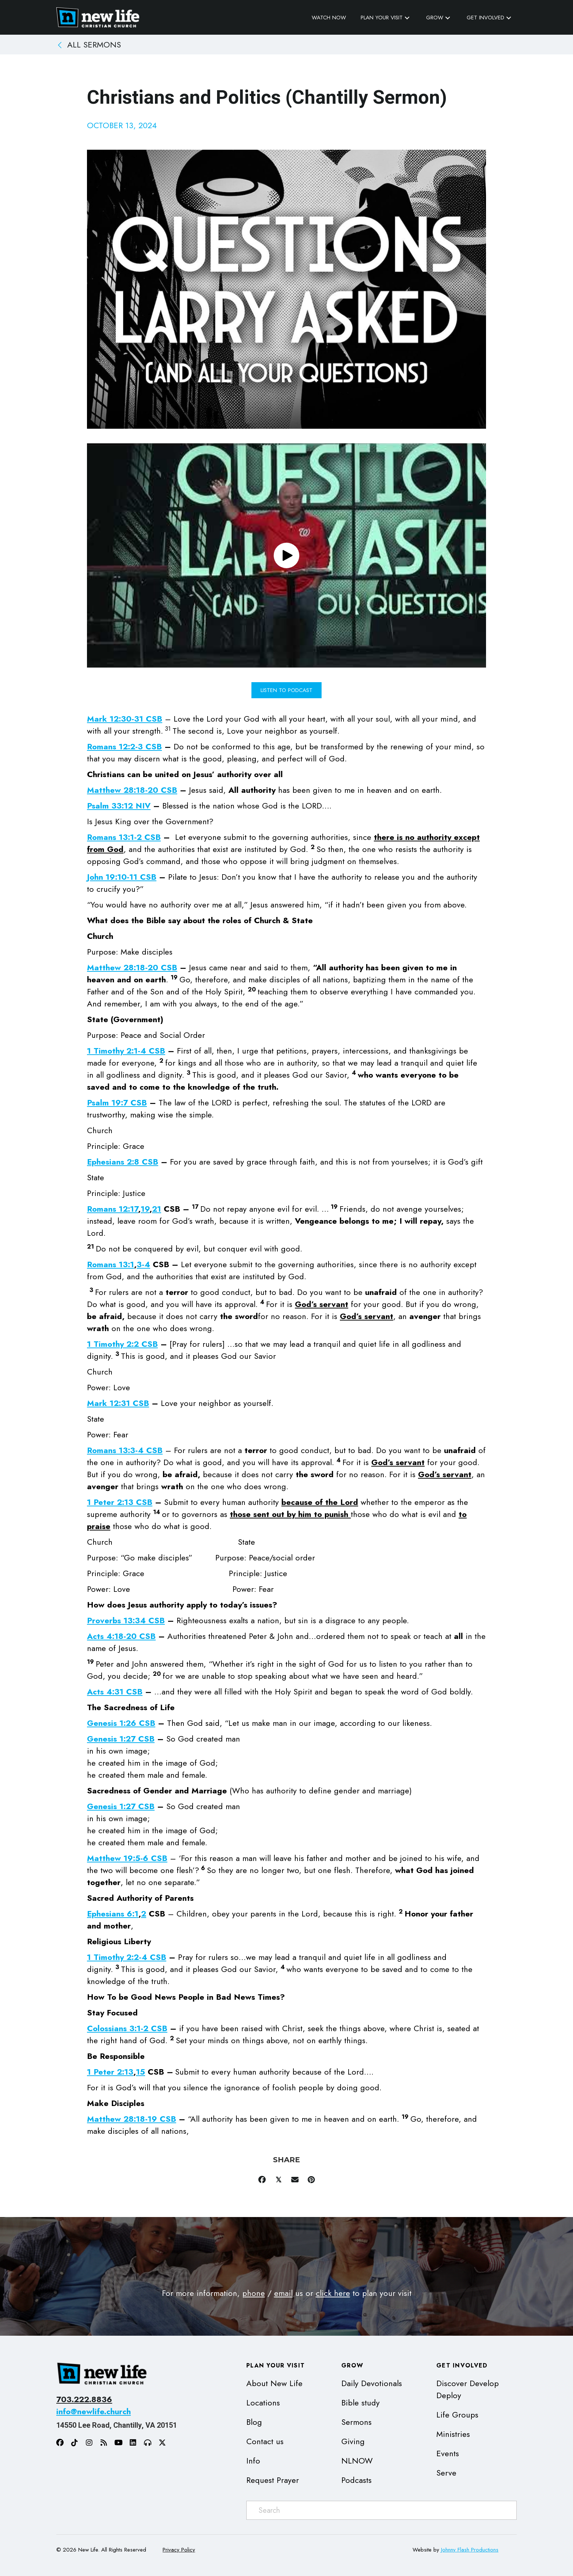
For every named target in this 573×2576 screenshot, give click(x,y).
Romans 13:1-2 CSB (124, 837)
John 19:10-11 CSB (121, 877)
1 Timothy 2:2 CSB (122, 1344)
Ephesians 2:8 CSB (122, 1161)
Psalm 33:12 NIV (119, 805)
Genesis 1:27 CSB (121, 1738)
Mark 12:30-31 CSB (124, 719)
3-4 (143, 1264)
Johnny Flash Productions (469, 2550)
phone (253, 2293)
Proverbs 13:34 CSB (126, 1620)
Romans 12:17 (112, 1209)
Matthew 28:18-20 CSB (132, 790)
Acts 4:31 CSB (115, 1691)
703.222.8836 (84, 2399)
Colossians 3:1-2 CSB (127, 2028)
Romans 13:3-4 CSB (125, 1450)
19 (145, 1209)
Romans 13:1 (110, 1264)
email (283, 2293)
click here (333, 2293)
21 (156, 1209)
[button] (407, 18)
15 (140, 2072)
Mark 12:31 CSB (118, 1403)
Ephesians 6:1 (112, 1913)
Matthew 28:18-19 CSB (131, 2119)
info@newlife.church (93, 2411)
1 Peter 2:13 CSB (119, 1502)
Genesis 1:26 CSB (121, 1723)
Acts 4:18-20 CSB (121, 1636)
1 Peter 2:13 (110, 2072)
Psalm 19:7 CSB (117, 1102)
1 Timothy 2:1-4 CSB (126, 1050)
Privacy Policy (179, 2550)
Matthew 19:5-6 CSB (127, 1858)
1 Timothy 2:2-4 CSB (126, 1957)
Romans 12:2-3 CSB (124, 746)
